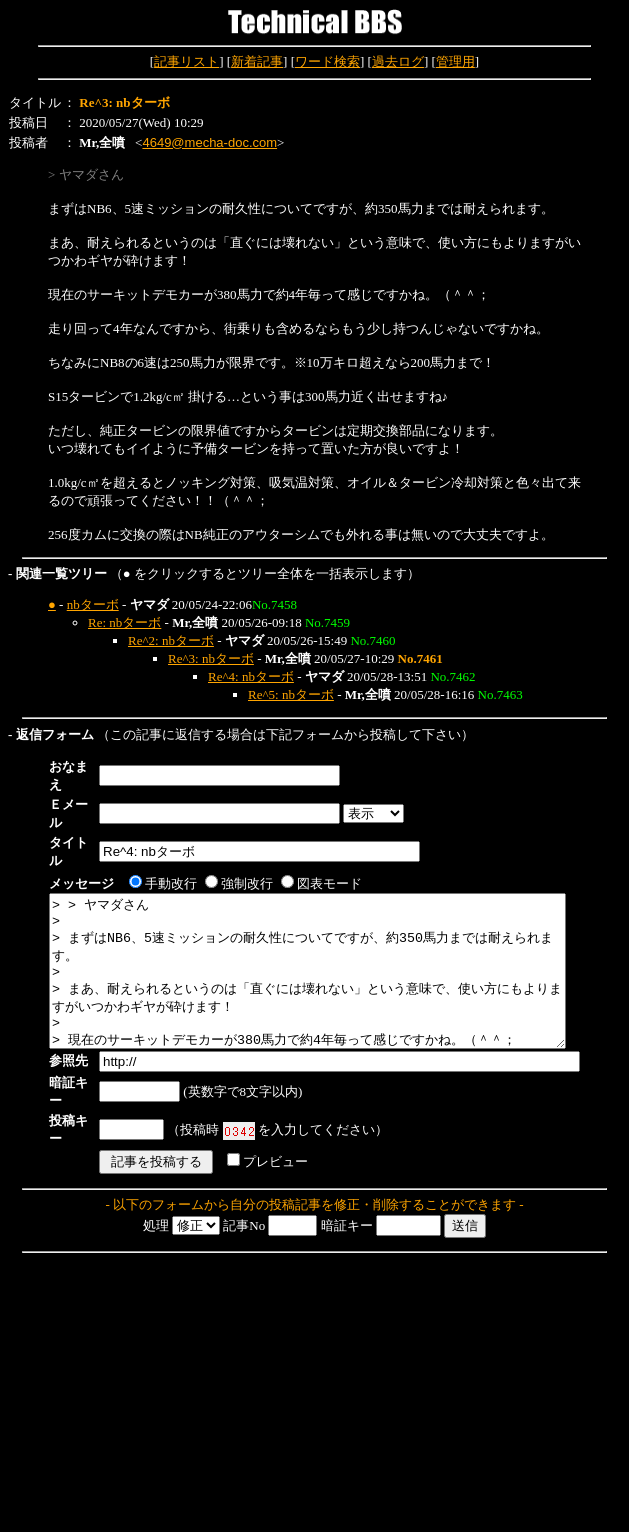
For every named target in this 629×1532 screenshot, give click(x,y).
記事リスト (186, 61)
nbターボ (93, 604)
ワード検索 (327, 61)
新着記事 (257, 61)
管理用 (455, 61)
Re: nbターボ (124, 622)
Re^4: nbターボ (251, 676)
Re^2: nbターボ (171, 640)
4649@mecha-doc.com (209, 142)
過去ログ (398, 61)
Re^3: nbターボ (211, 658)
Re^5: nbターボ (291, 694)
